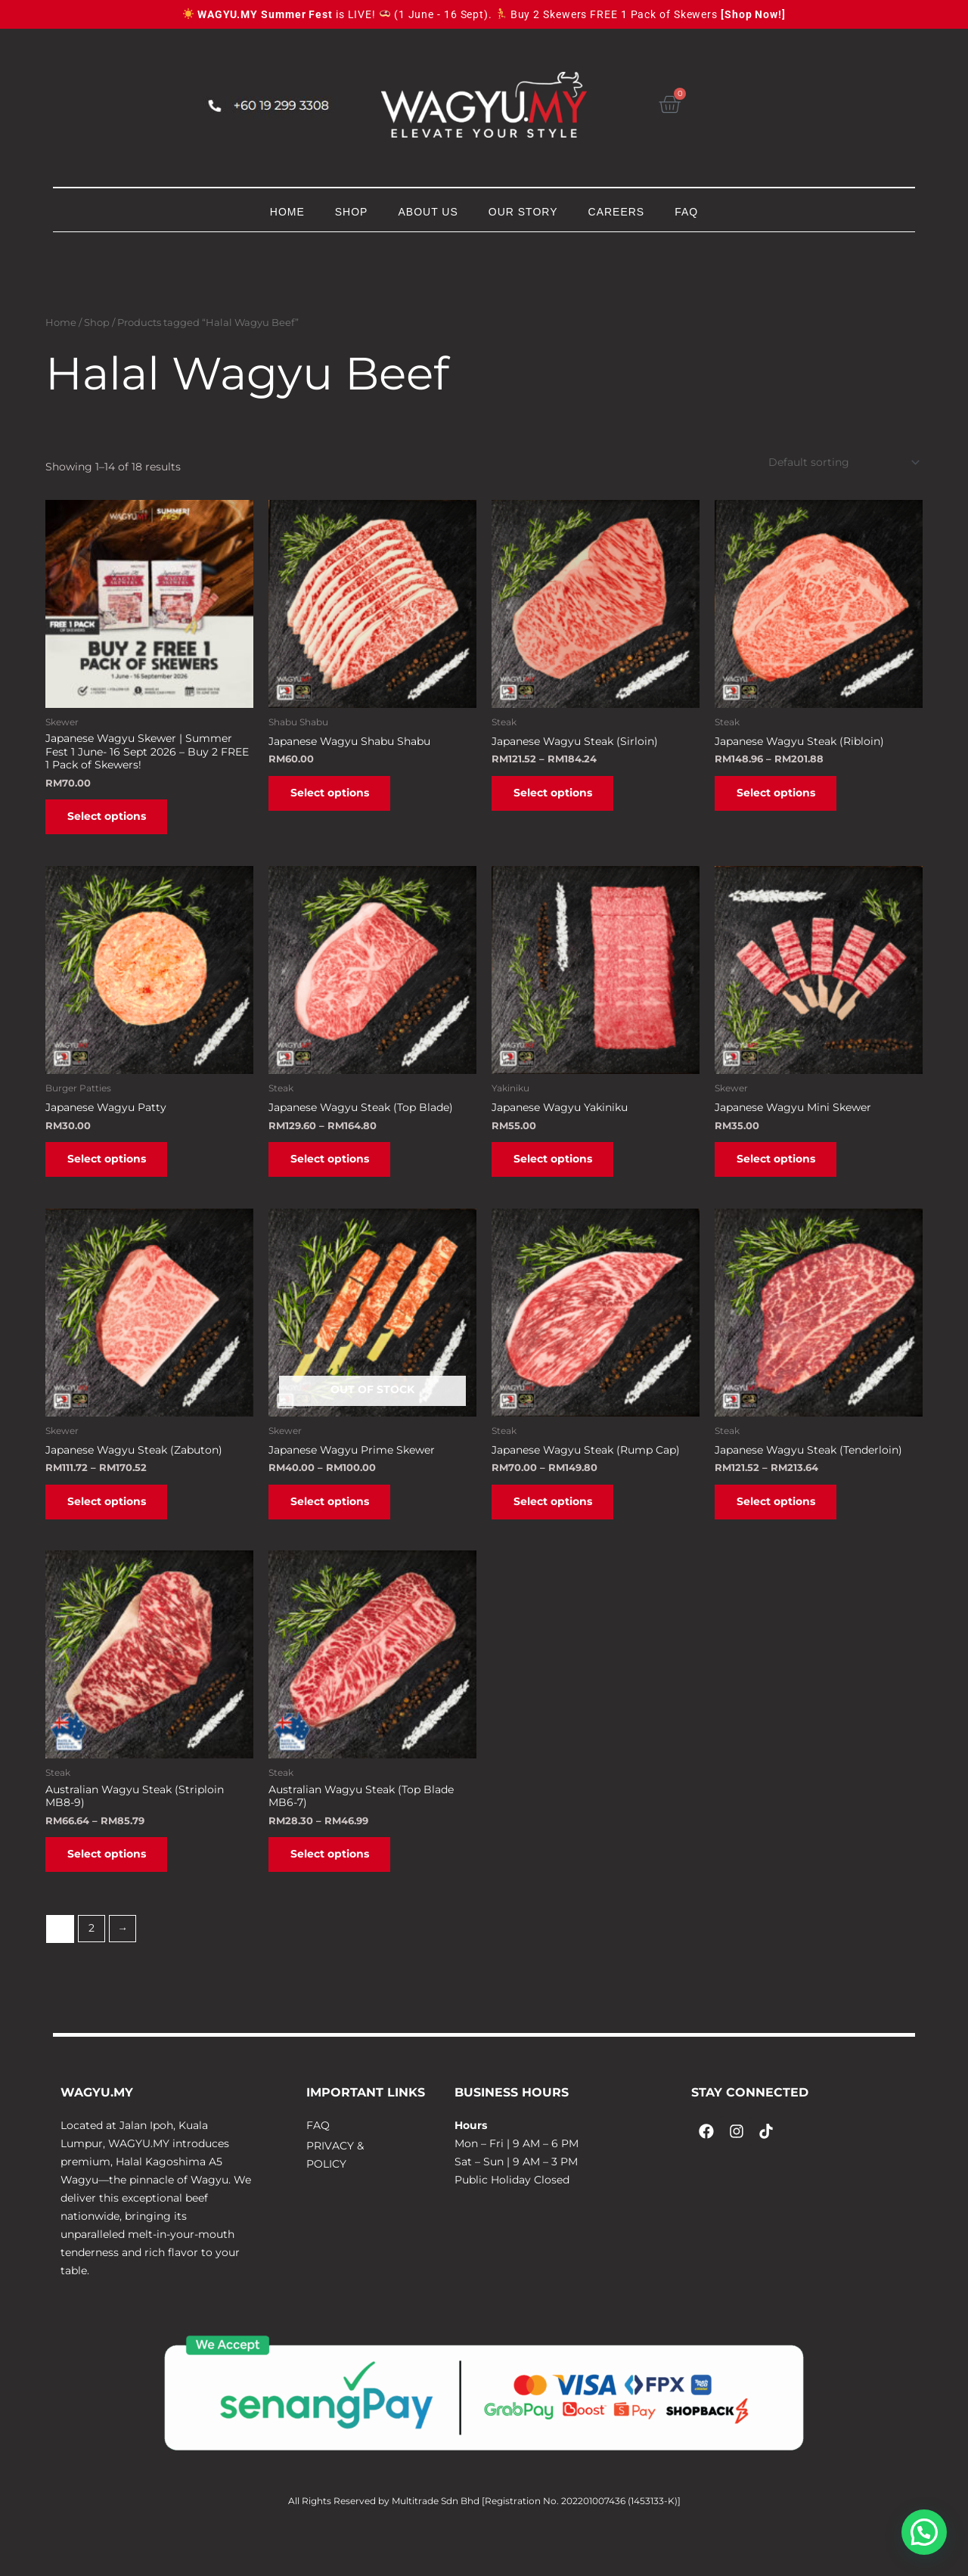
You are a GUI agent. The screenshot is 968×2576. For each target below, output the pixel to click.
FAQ (686, 212)
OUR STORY (523, 212)
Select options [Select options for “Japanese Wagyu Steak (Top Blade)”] (336, 1173)
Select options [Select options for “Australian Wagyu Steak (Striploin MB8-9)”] (113, 1882)
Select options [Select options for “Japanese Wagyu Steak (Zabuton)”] (113, 1522)
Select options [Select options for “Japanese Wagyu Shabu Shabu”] (336, 798)
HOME (287, 212)
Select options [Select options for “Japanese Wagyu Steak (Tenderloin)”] (782, 1522)
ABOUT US (428, 212)
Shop (97, 322)
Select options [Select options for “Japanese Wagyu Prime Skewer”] (336, 1522)
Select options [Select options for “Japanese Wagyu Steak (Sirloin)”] (559, 798)
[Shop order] (841, 463)
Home (60, 322)
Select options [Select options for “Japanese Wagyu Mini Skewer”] (782, 1173)
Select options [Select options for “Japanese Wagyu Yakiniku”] (559, 1173)
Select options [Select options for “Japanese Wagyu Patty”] (113, 1173)
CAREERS (616, 212)
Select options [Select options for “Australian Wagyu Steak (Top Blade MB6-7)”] (336, 1882)
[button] (924, 2532)
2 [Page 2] (92, 1960)
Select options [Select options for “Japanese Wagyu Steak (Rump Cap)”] (559, 1522)
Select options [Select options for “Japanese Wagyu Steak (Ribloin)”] (782, 798)
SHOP (351, 212)
